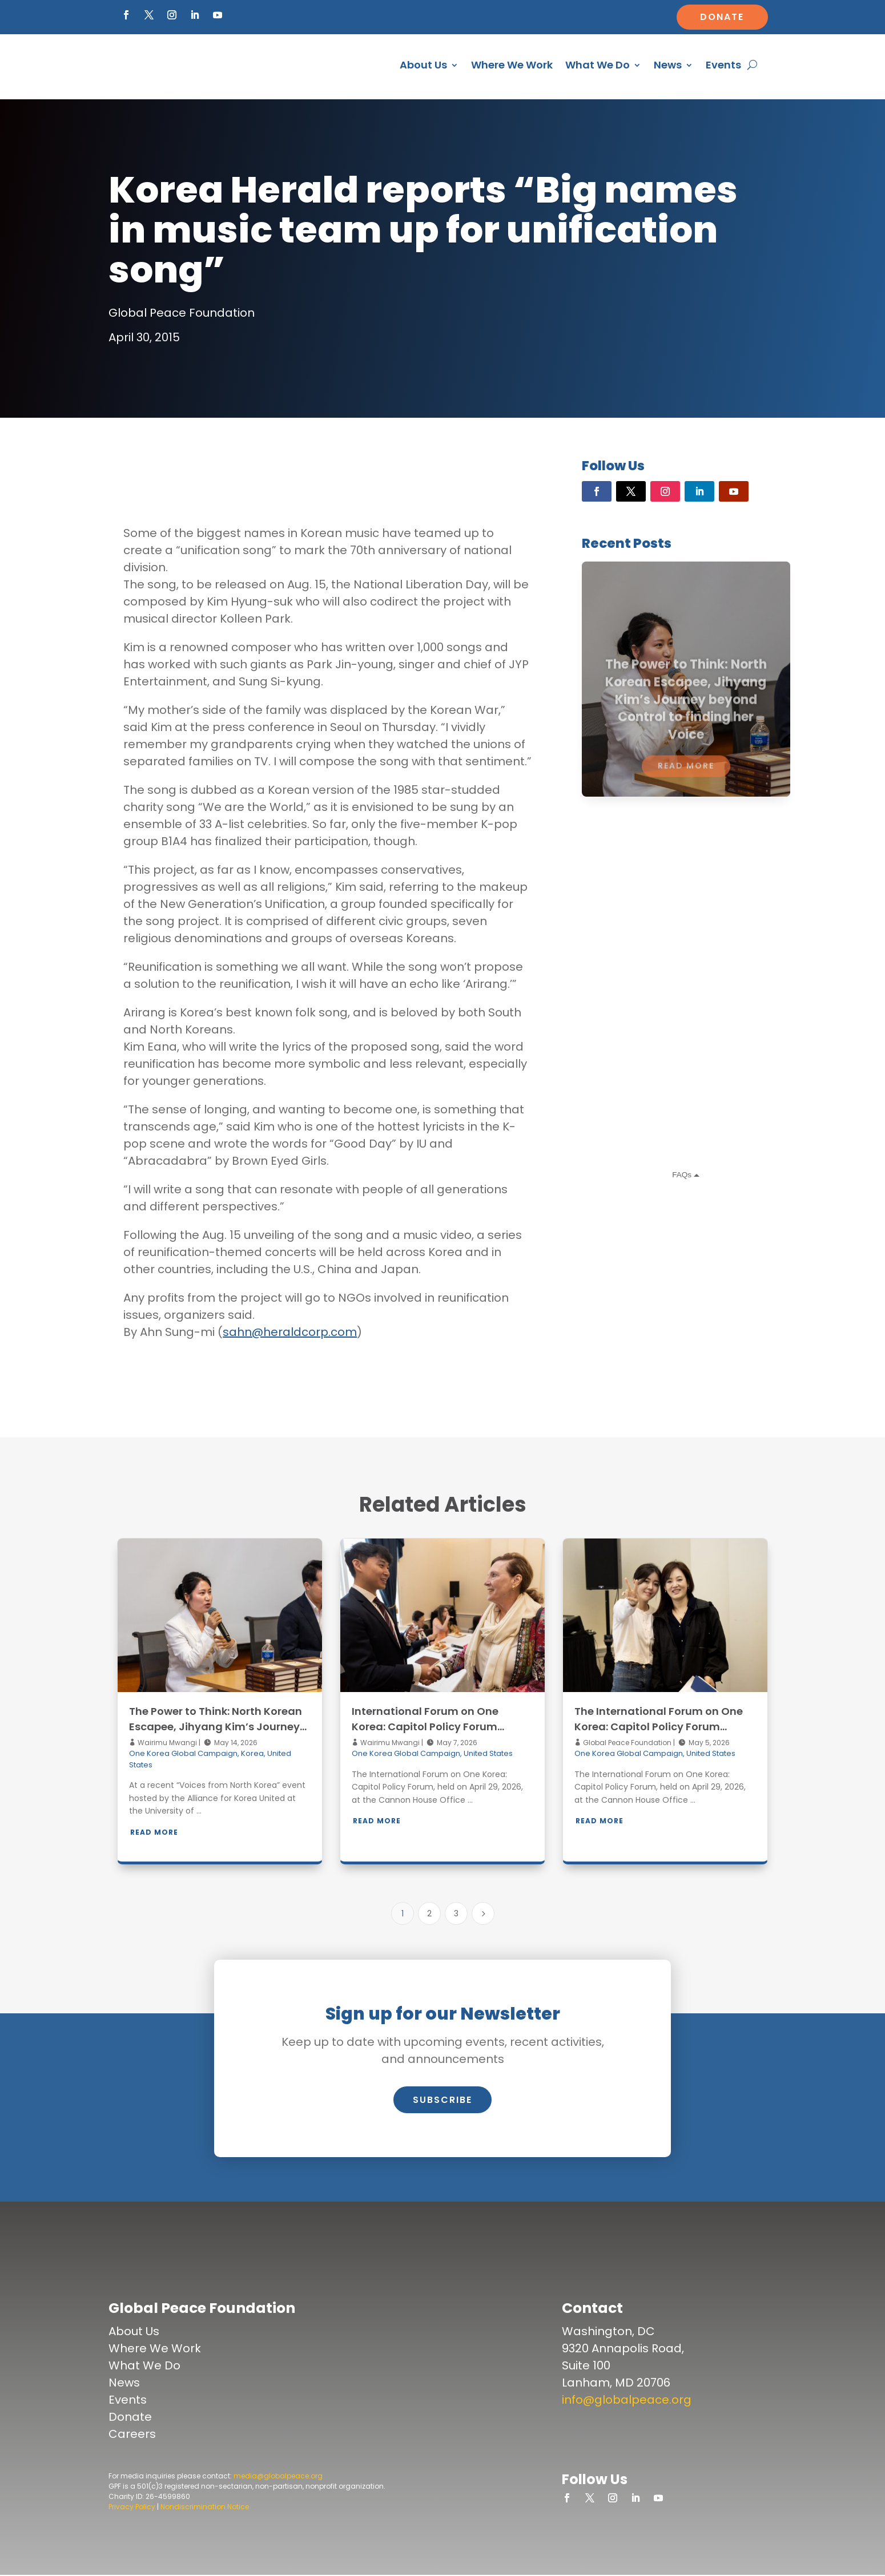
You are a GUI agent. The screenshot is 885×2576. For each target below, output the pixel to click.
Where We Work (512, 65)
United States (488, 1753)
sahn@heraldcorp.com (290, 1332)
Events (723, 65)
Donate (722, 16)
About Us (423, 65)
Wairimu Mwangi (166, 1742)
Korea (252, 1753)
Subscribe (442, 2099)
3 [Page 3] (456, 1913)
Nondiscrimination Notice (204, 2507)
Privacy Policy (131, 2507)
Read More (154, 1832)
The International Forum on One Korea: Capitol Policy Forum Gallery (658, 1726)
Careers (132, 2434)
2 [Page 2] (429, 1913)
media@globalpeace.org (278, 2476)
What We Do (597, 65)
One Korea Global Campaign (183, 1753)
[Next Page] (483, 1913)
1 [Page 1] (402, 1913)
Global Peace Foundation (626, 1742)
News (668, 65)
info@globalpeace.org (626, 2400)
